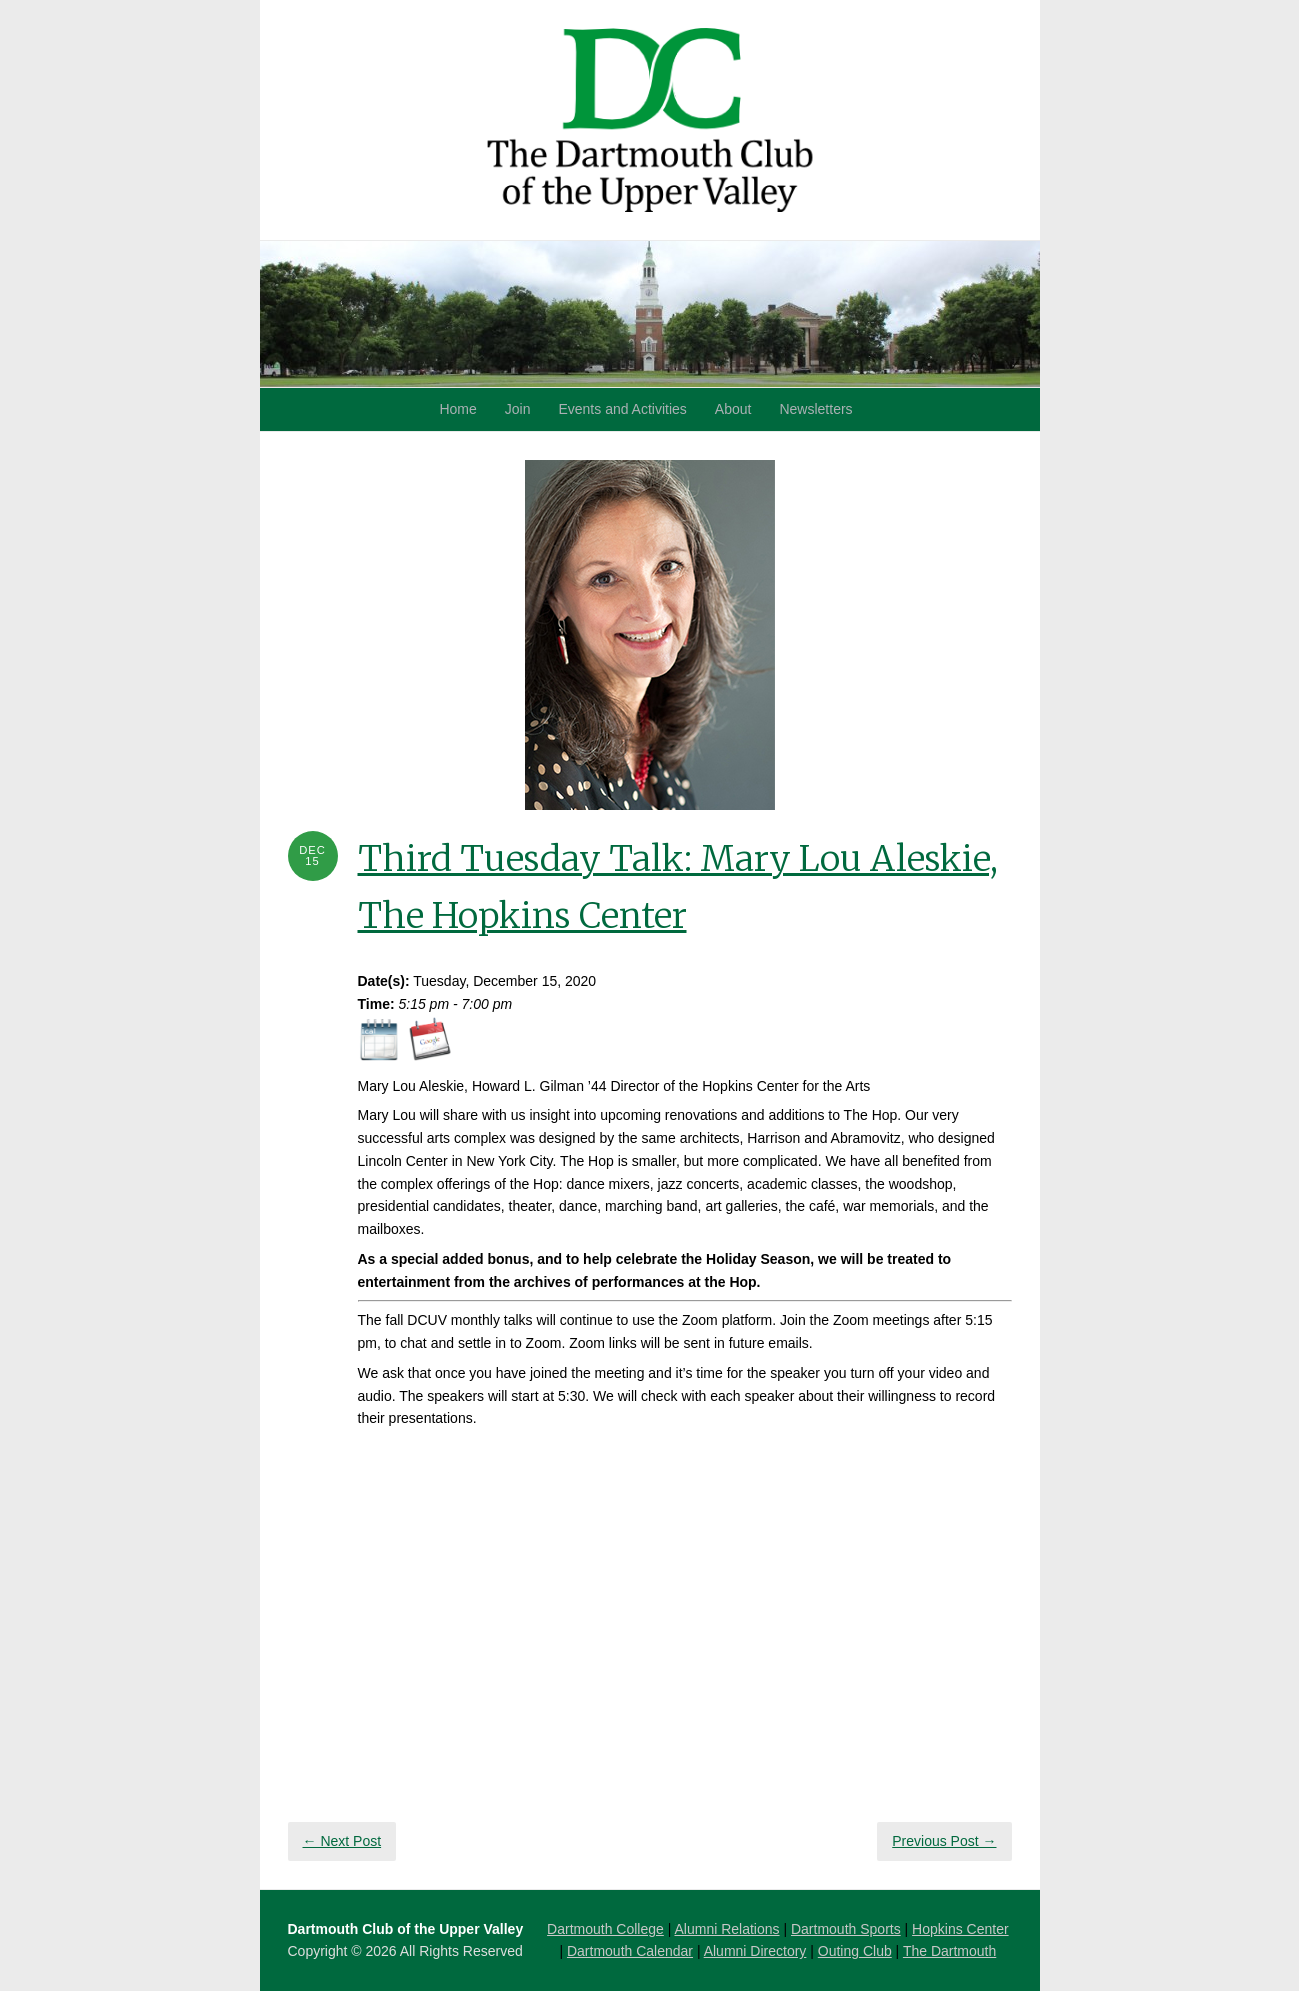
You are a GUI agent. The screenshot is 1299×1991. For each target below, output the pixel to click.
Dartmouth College (605, 1929)
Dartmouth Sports (846, 1929)
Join (518, 409)
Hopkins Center (960, 1929)
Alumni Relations (726, 1929)
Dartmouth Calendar (630, 1951)
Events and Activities (622, 409)
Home (457, 409)
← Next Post (342, 1841)
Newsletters (815, 409)
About (733, 409)
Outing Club (855, 1951)
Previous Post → (944, 1841)
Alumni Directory (755, 1951)
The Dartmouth (949, 1951)
